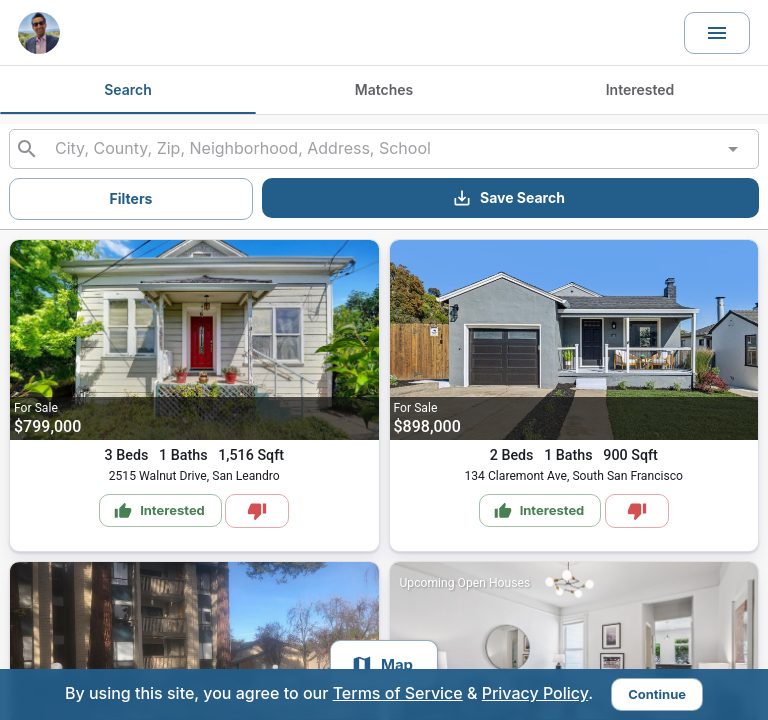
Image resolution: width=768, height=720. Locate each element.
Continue (657, 694)
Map (382, 665)
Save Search (508, 198)
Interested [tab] (640, 89)
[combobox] (383, 149)
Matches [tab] (384, 89)
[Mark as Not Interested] (257, 511)
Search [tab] (128, 89)
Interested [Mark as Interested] (159, 511)
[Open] (733, 149)
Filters (131, 198)
